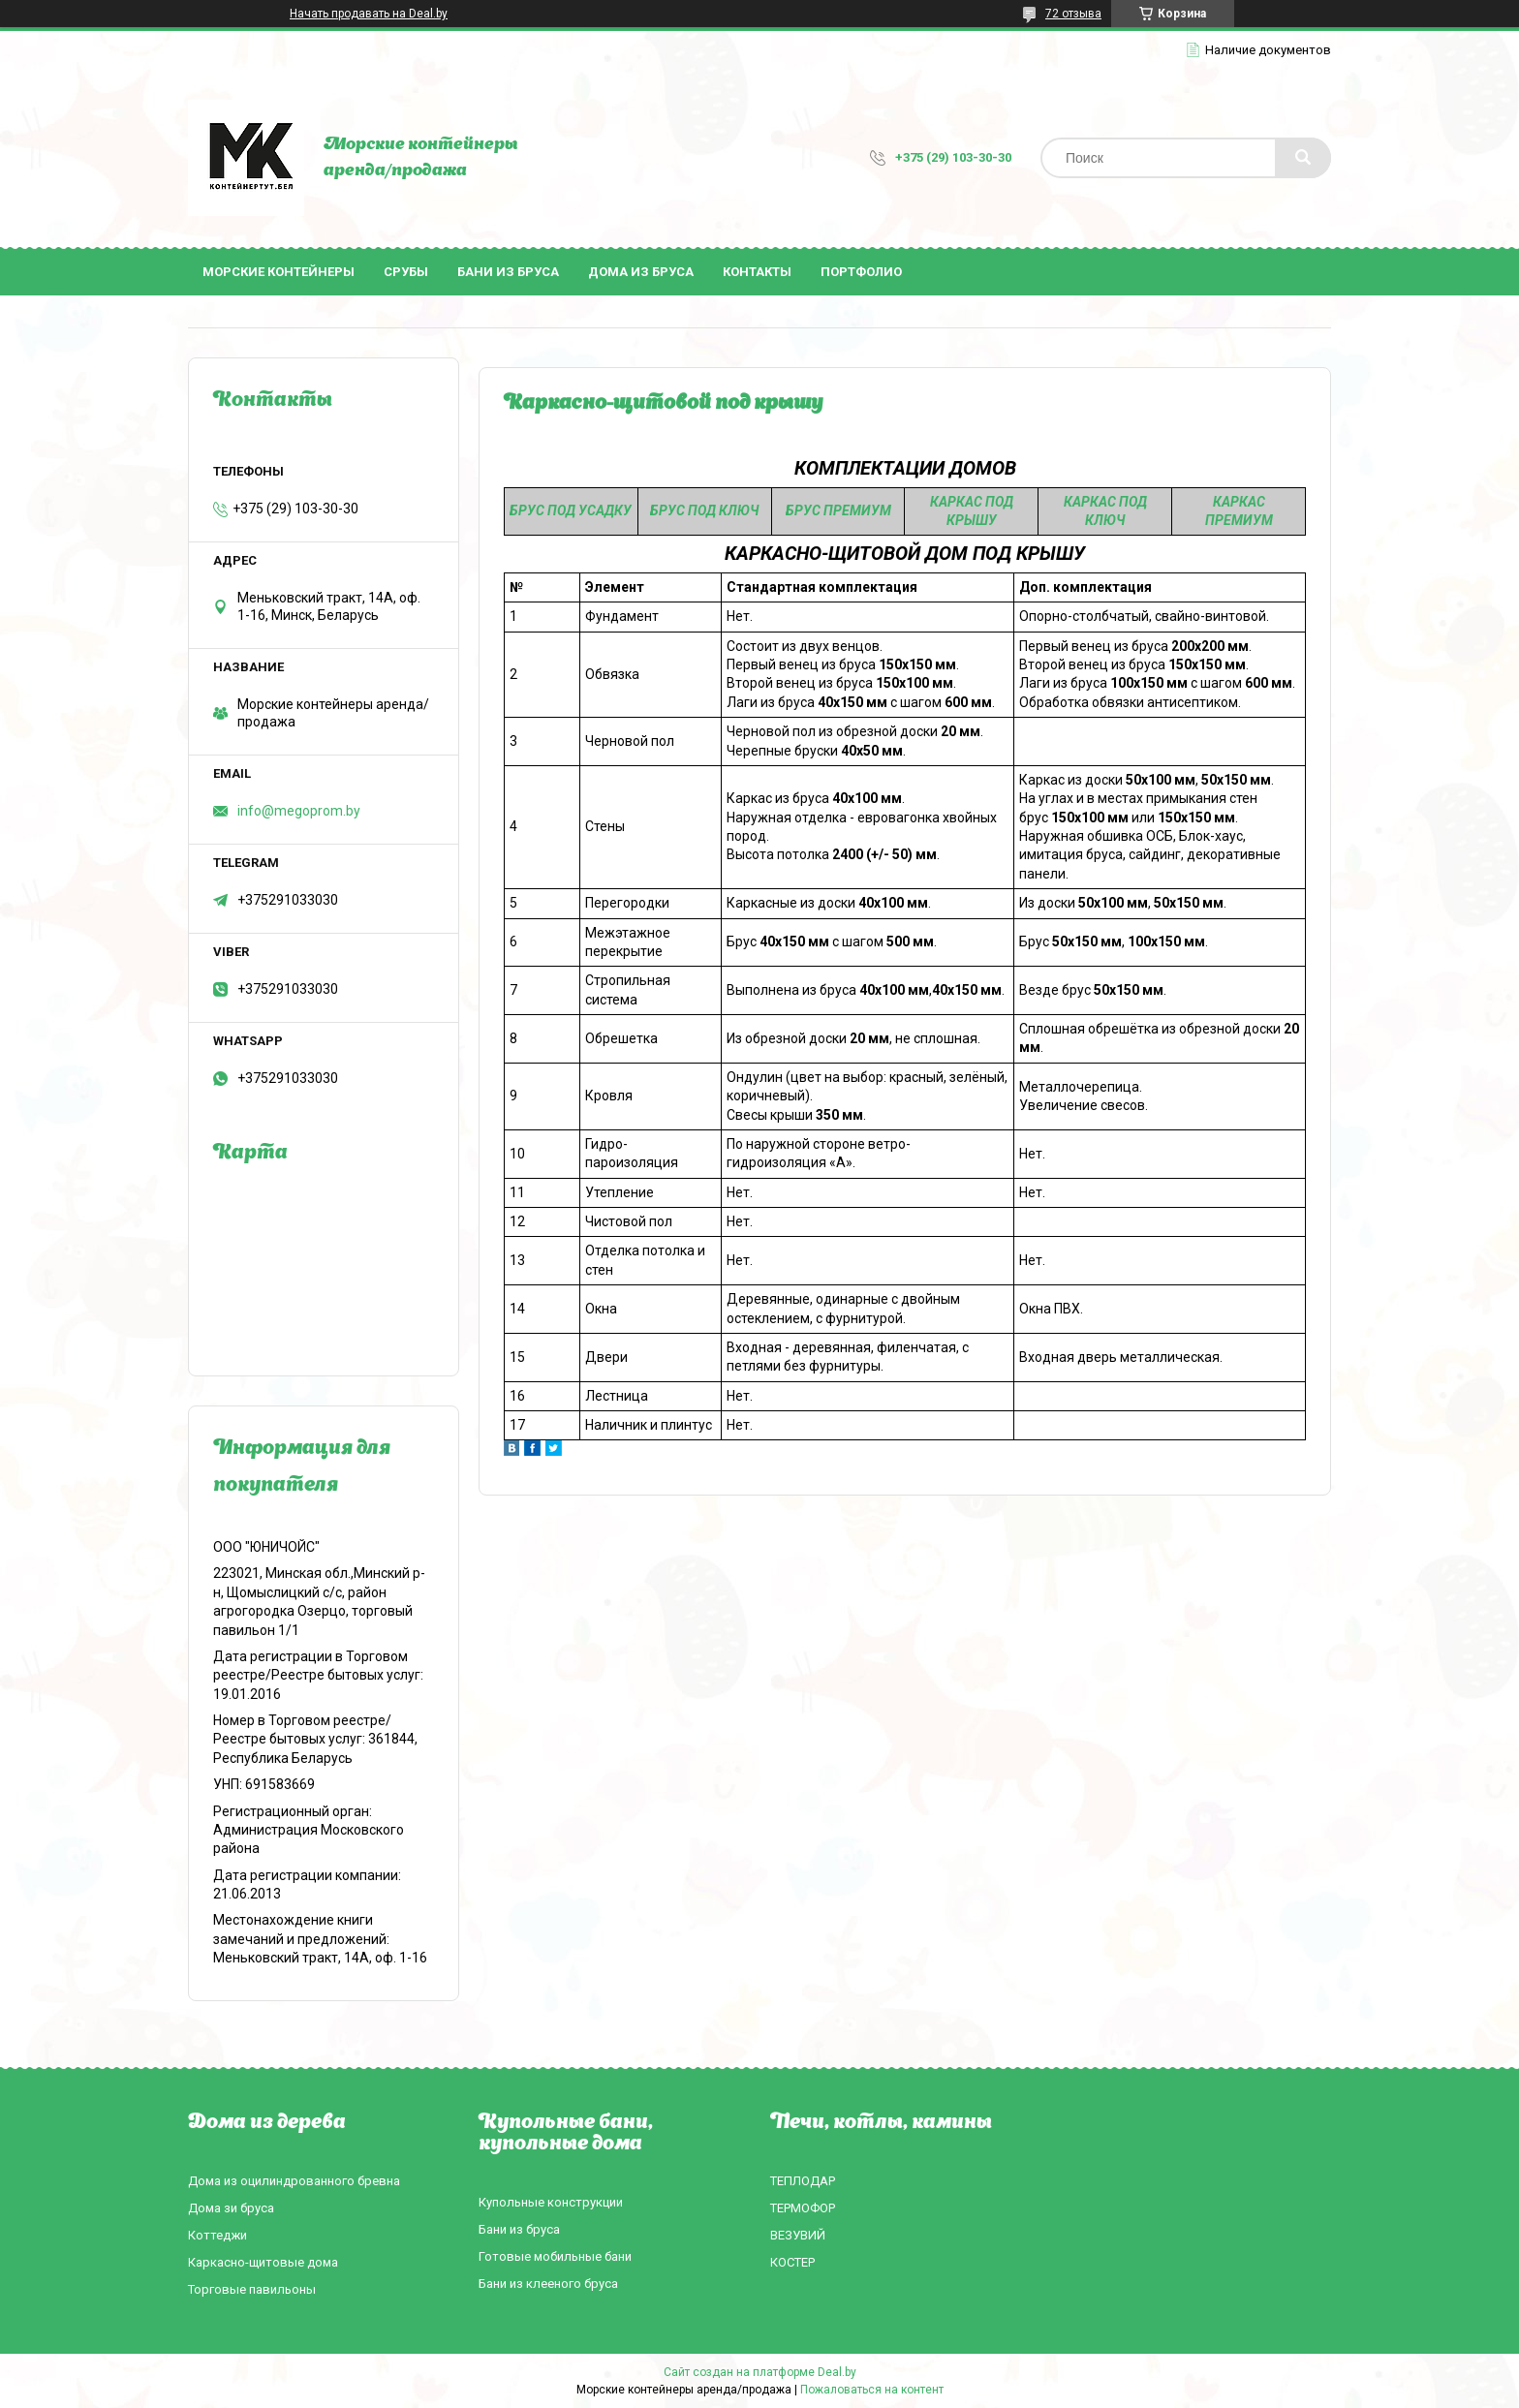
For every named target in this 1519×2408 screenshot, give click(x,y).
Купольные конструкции (551, 2202)
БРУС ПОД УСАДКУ (571, 510)
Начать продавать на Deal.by (369, 13)
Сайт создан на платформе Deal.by (760, 2372)
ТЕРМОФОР (802, 2208)
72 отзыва (1073, 13)
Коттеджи (217, 2235)
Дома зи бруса (231, 2208)
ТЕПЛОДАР (802, 2181)
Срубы (406, 271)
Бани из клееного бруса (548, 2283)
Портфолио (861, 271)
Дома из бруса (641, 271)
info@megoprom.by (298, 810)
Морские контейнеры (278, 271)
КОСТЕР (792, 2262)
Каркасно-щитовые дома (263, 2262)
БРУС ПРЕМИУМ (838, 510)
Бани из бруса (508, 271)
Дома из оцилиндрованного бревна (294, 2181)
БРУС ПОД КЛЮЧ (704, 510)
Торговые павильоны (252, 2289)
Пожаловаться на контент (872, 2389)
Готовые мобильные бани (555, 2256)
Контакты (757, 271)
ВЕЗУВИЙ (797, 2235)
